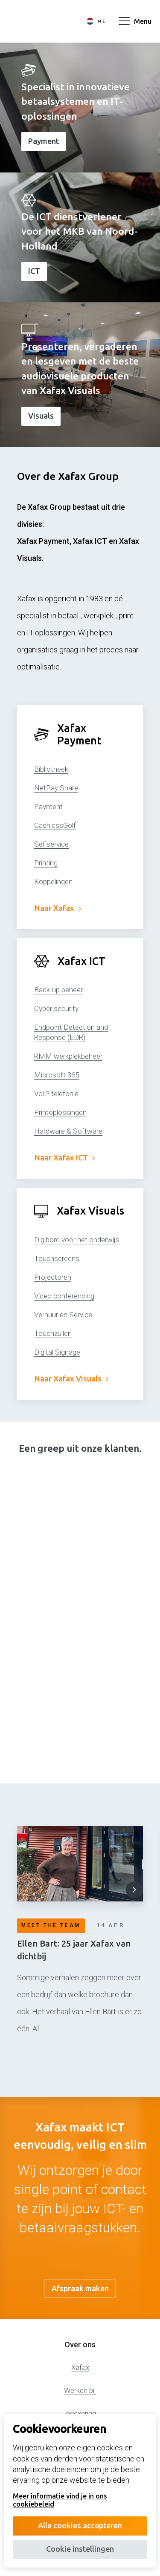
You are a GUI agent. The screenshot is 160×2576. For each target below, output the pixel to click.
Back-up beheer (58, 989)
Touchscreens (56, 1258)
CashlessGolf (55, 825)
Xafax (80, 2367)
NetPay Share (56, 788)
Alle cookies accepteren (80, 2525)
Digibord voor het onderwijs (76, 1239)
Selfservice (51, 844)
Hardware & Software (68, 1131)
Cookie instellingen (80, 2548)
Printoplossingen (60, 1112)
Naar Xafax (58, 908)
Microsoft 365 (56, 1075)
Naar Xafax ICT (65, 1157)
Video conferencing (64, 1296)
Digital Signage (57, 1352)
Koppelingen (53, 881)
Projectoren (52, 1277)
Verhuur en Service (63, 1314)
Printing (46, 863)
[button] (134, 1889)
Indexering (80, 2413)
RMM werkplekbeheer (68, 1056)
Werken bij (80, 2390)
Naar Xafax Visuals (71, 1378)
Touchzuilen (53, 1333)
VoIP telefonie (56, 1093)
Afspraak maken (80, 2288)
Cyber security (56, 1008)
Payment (48, 806)
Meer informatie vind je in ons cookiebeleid (60, 2499)
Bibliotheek (51, 769)
